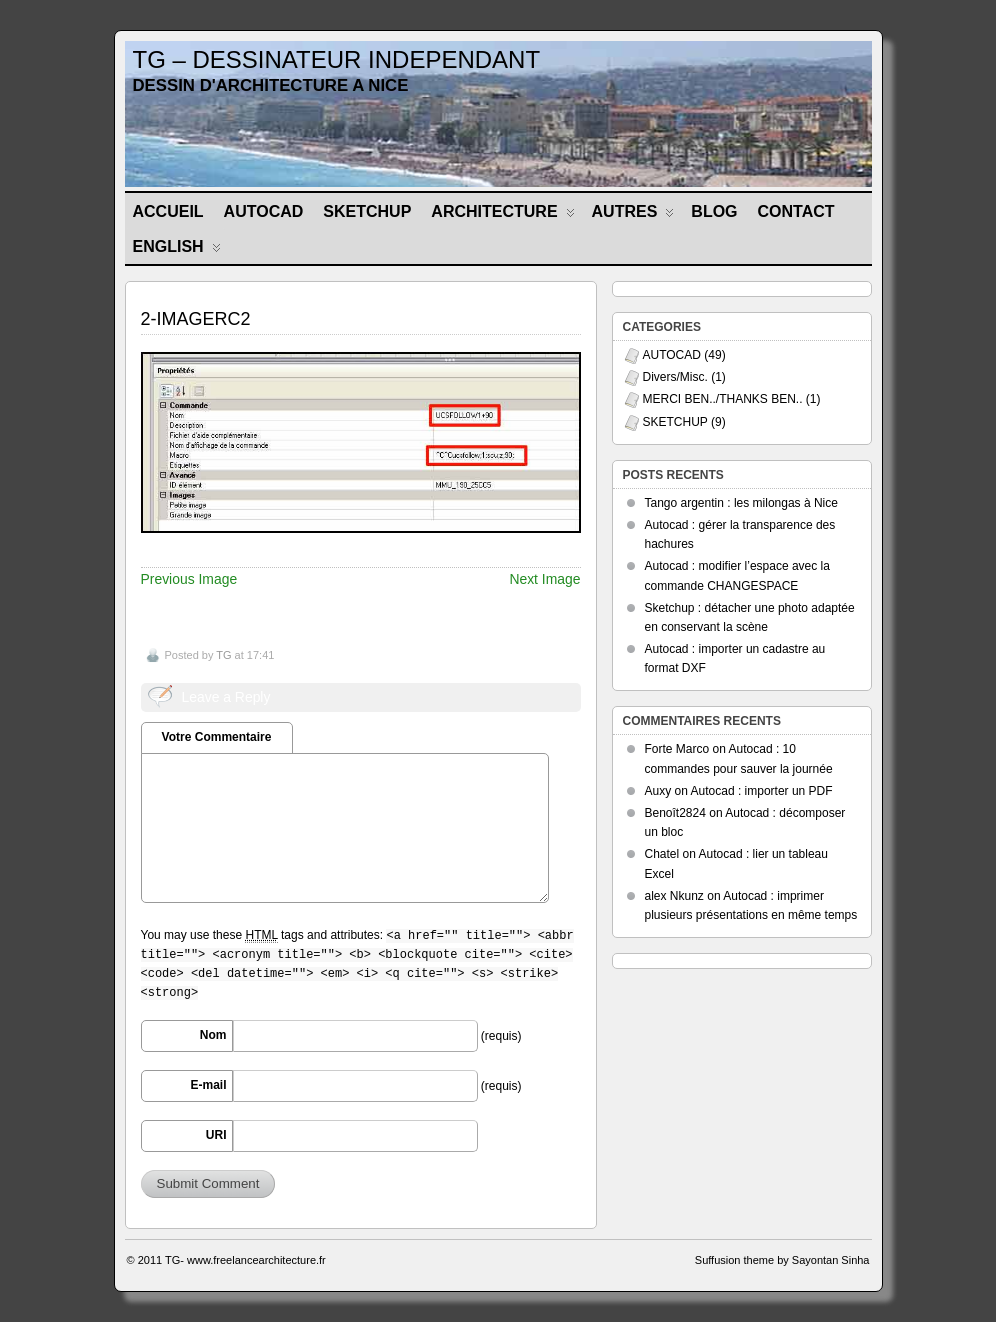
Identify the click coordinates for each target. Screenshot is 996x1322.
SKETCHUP (367, 211)
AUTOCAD (264, 211)
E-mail (208, 1085)
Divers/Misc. (675, 377)
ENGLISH (177, 250)
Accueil (168, 211)
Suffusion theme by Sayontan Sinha (782, 1260)
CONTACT (796, 211)
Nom (213, 1035)
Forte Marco (677, 749)
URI (216, 1135)
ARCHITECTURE (502, 215)
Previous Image (189, 579)
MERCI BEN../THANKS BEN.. (723, 399)
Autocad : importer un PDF (762, 791)
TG (223, 655)
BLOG (714, 211)
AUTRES (633, 215)
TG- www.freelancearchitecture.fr (245, 1260)
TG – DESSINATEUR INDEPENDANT (337, 59)
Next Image (544, 579)
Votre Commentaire (217, 737)
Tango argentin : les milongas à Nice (741, 503)
